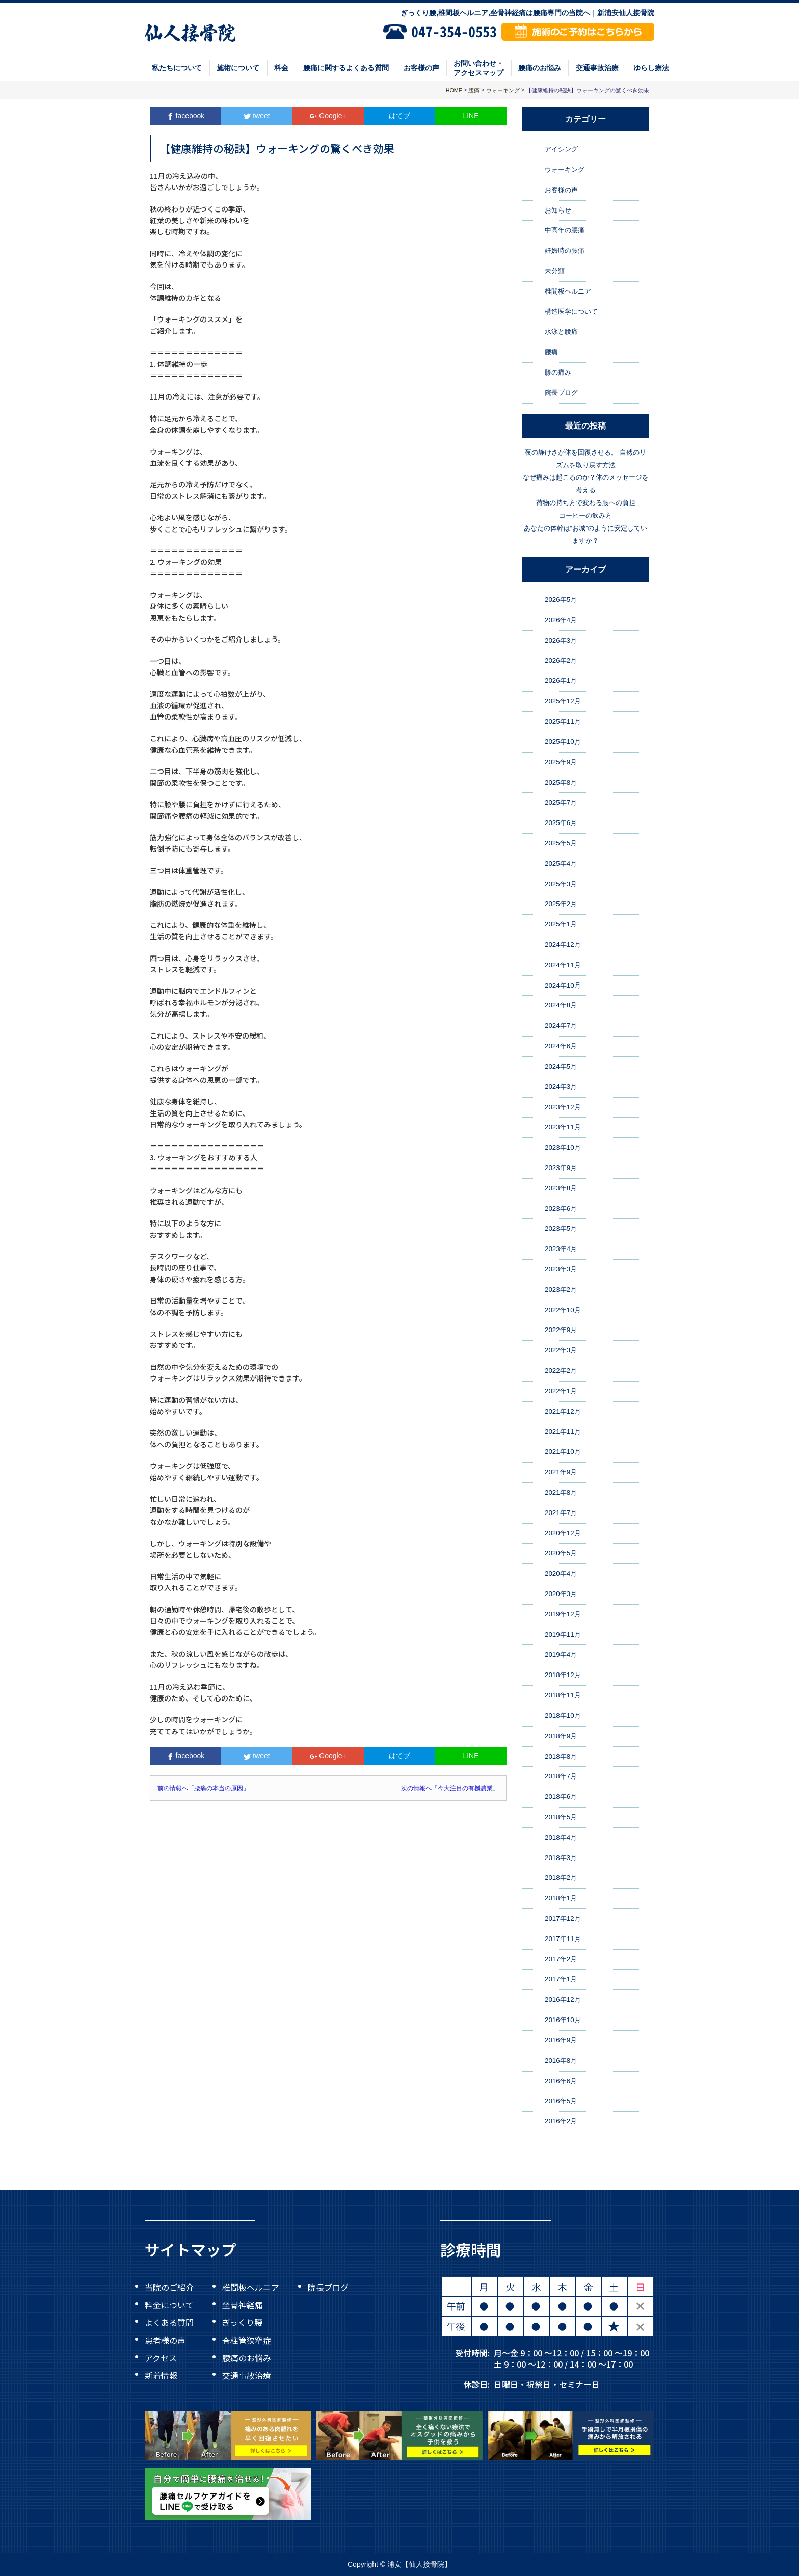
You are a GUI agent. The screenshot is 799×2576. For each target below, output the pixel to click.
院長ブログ (561, 392)
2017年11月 (563, 1939)
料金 (281, 68)
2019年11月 (563, 1634)
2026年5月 (561, 599)
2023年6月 (561, 1208)
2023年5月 (561, 1229)
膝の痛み (558, 372)
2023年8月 (561, 1188)
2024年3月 (561, 1087)
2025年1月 (561, 924)
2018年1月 (561, 1898)
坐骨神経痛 (242, 2304)
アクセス (161, 2357)
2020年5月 (561, 1553)
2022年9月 (561, 1330)
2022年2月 (561, 1370)
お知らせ (558, 210)
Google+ (328, 116)
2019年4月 (561, 1655)
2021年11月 (563, 1432)
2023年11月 (563, 1127)
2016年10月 (563, 2020)
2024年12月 (563, 944)
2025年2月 (561, 904)
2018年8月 (561, 1756)
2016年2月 (561, 2121)
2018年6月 (561, 1796)
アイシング (561, 149)
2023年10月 (563, 1147)
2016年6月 (561, 2081)
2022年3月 (561, 1350)
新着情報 (161, 2375)
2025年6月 (561, 823)
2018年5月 (561, 1817)
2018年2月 (561, 1878)
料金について (169, 2304)
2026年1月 (561, 681)
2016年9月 (561, 2040)
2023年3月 (561, 1269)
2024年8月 (561, 1006)
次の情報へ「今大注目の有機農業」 (450, 1788)
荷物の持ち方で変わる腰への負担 (585, 503)
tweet (257, 116)
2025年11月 (563, 721)
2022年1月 (561, 1391)
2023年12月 (563, 1107)
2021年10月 (563, 1451)
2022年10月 (563, 1310)
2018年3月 (561, 1858)
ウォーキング (564, 169)
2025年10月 (563, 742)
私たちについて (177, 68)
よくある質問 (169, 2322)
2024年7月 (561, 1025)
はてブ (399, 116)
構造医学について (571, 311)
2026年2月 (561, 661)
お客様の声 (421, 68)
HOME (454, 90)
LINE (470, 116)
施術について (238, 68)
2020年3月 (561, 1594)
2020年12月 (563, 1533)
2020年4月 (561, 1573)
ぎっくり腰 (242, 2322)
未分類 (555, 271)
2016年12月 (563, 1999)
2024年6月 (561, 1046)
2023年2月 (561, 1289)
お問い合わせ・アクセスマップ (478, 67)
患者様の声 (165, 2340)
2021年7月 (561, 1513)
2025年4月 (561, 863)
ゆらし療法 (651, 68)
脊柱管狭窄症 (246, 2340)
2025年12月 (563, 701)
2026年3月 (561, 640)
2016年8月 (561, 2060)
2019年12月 (563, 1614)
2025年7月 (561, 802)
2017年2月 (561, 1959)
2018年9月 (561, 1736)
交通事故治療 (597, 68)
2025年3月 (561, 884)
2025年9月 (561, 762)
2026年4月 (561, 620)
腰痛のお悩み (539, 68)
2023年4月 (561, 1249)
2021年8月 (561, 1492)
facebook (186, 116)
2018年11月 (563, 1695)
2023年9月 (561, 1168)
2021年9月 (561, 1472)
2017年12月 (563, 1918)
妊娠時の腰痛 (564, 250)
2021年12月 (563, 1411)
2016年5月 (561, 2101)
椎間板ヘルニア (568, 291)
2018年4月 (561, 1837)
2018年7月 (561, 1776)
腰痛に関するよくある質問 (346, 68)
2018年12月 (563, 1675)
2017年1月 (561, 1979)
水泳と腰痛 (561, 332)
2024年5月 (561, 1066)
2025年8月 (561, 782)
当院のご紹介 (169, 2287)
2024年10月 (563, 985)
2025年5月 (561, 843)
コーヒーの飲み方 (585, 515)
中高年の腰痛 (564, 230)
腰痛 (551, 352)
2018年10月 (563, 1715)
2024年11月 (563, 965)
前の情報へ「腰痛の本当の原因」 (203, 1788)
